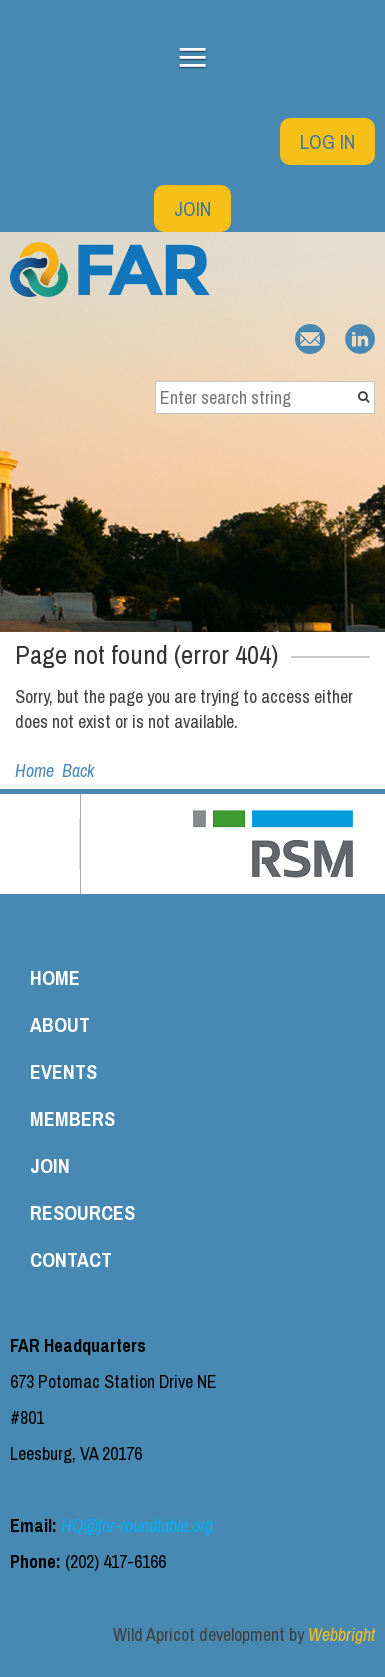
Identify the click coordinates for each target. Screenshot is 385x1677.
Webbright (341, 1634)
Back (78, 770)
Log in (327, 141)
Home (34, 770)
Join (192, 208)
